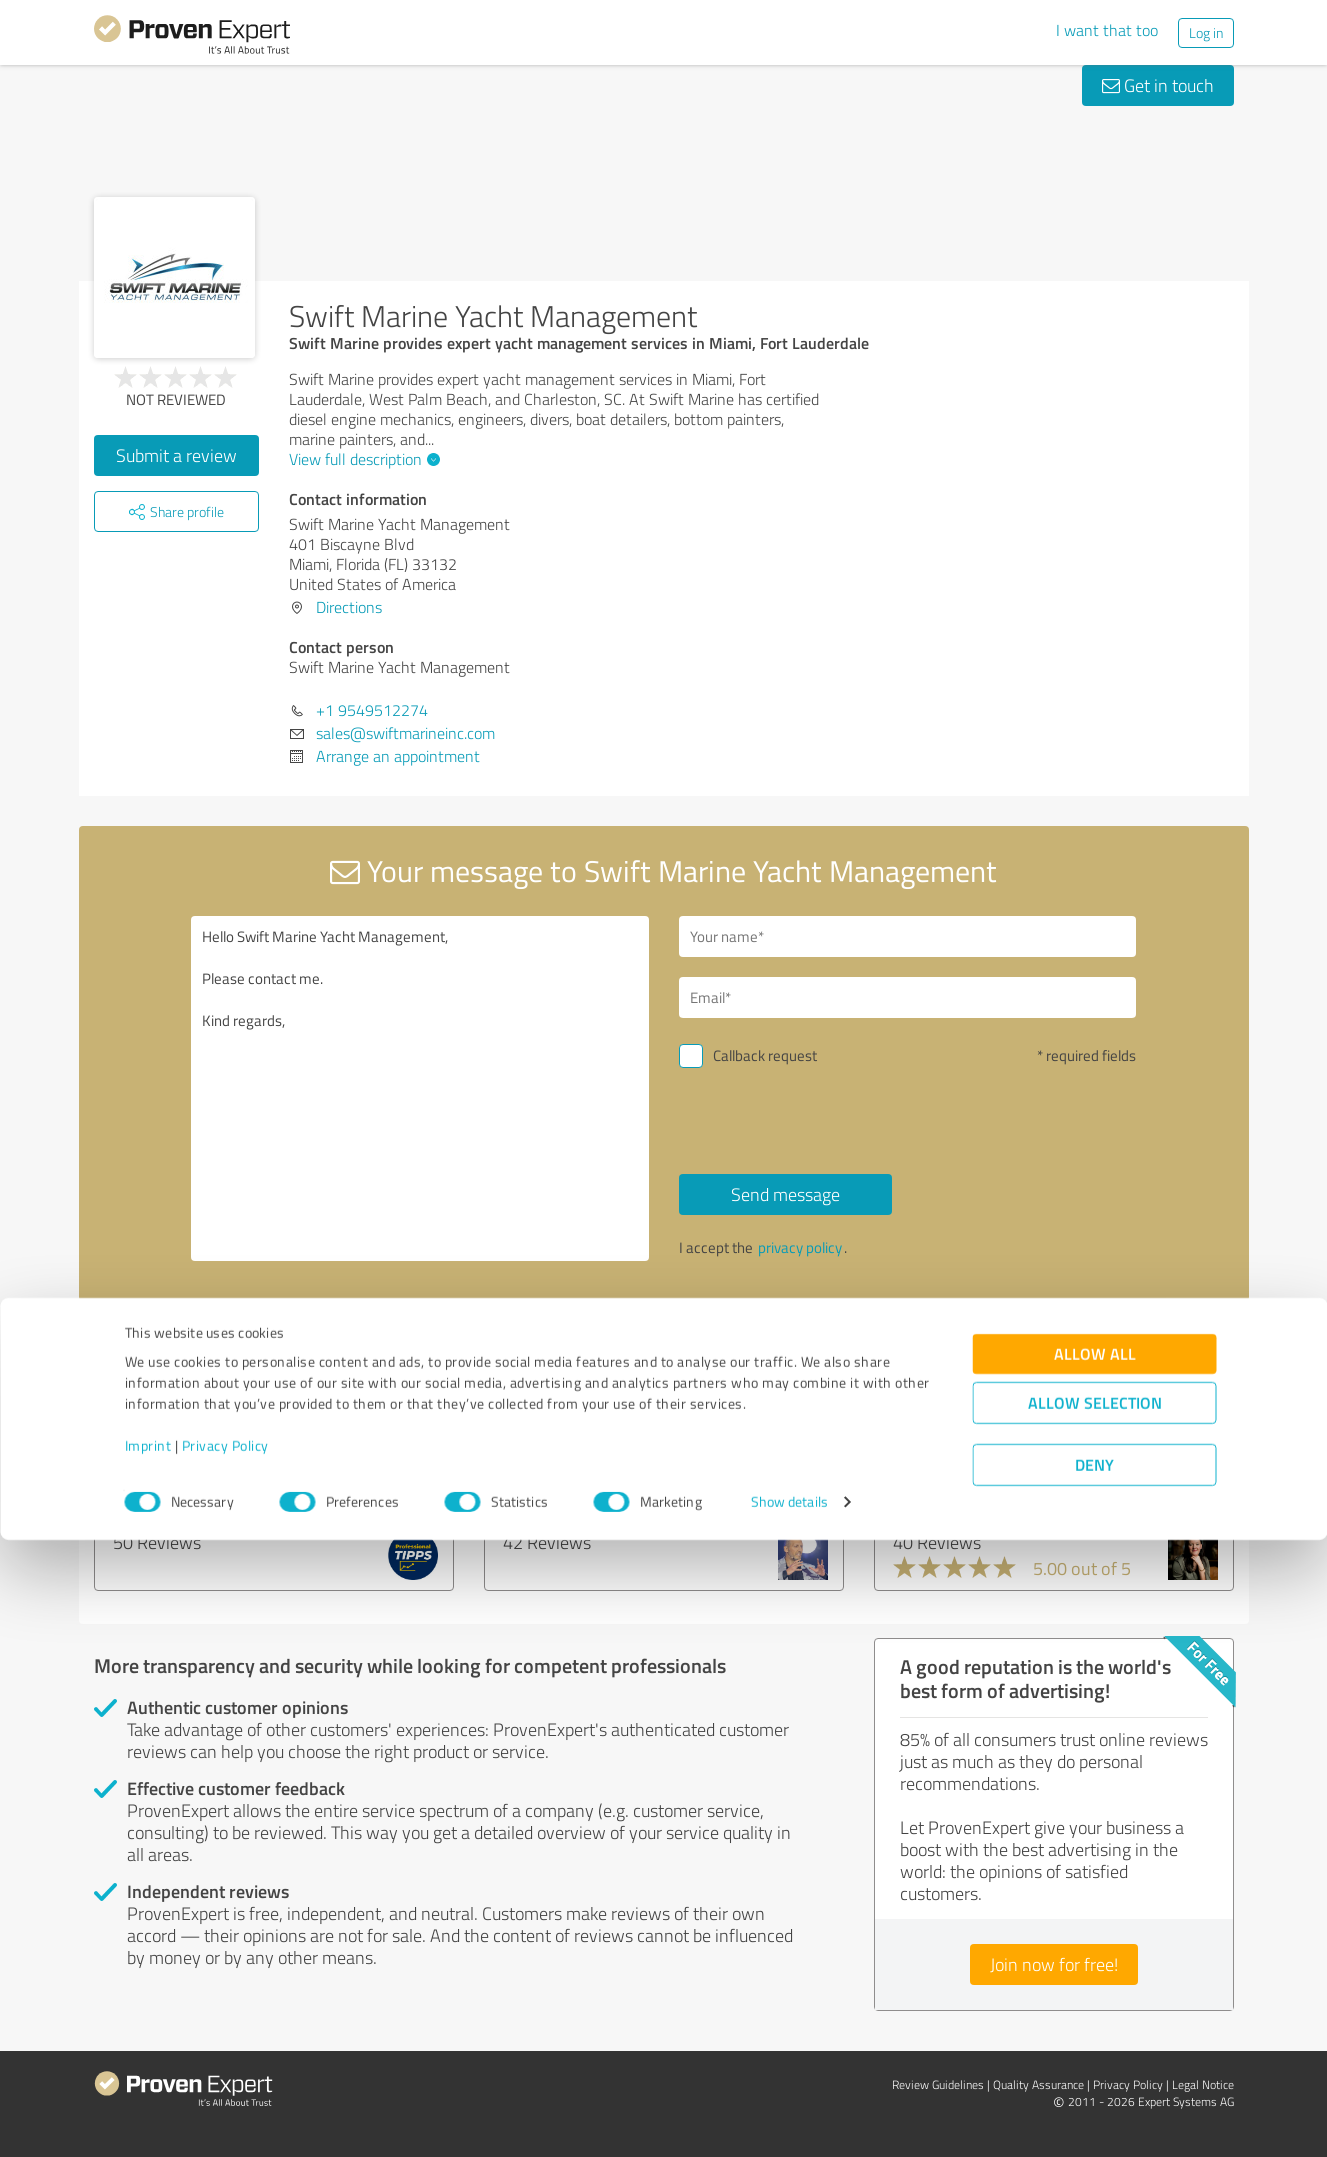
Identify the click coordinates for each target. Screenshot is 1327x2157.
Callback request (765, 1055)
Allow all (1095, 1971)
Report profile (475, 1335)
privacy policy (800, 1247)
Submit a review (176, 455)
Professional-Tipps (191, 1478)
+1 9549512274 (372, 710)
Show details (789, 2119)
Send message (785, 1194)
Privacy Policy (225, 2063)
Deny (1094, 2082)
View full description (362, 459)
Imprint (148, 2063)
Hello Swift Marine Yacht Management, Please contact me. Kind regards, (420, 1088)
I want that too (1107, 30)
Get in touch (1158, 85)
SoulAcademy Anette (981, 1478)
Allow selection (1095, 2020)
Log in (1206, 32)
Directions (349, 607)
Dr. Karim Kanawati (582, 1478)
